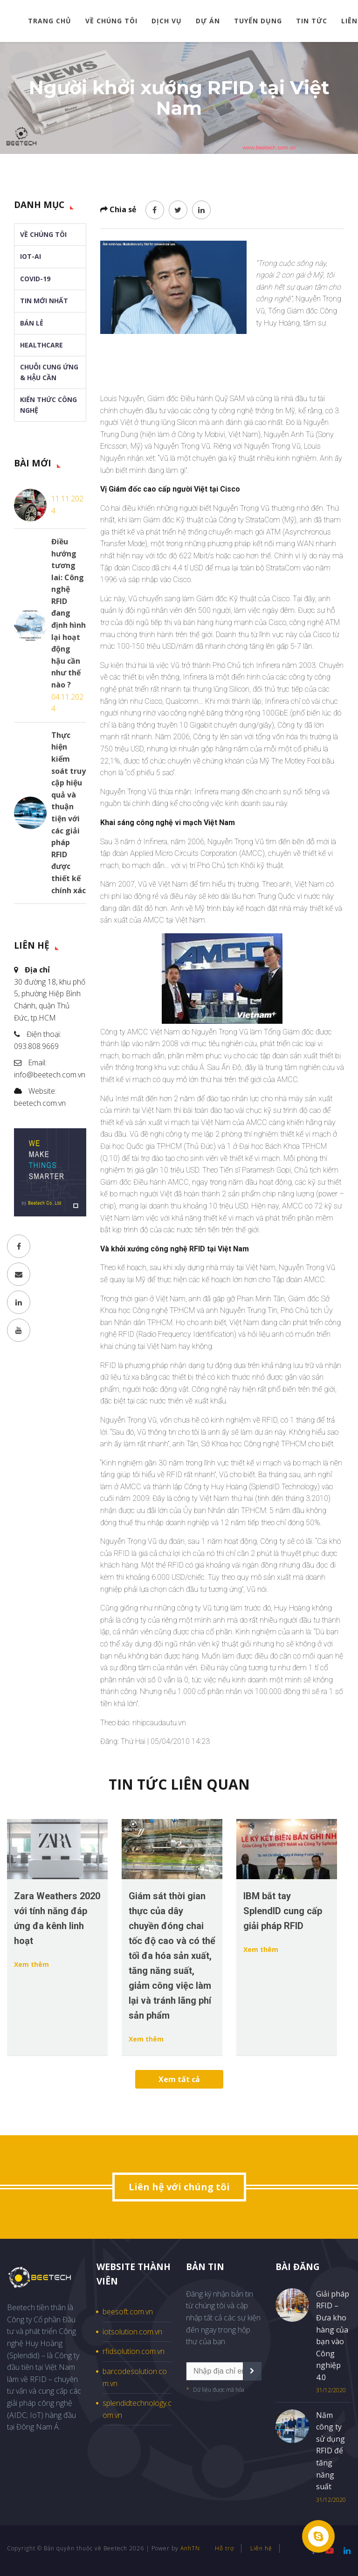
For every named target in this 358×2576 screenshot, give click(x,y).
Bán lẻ (31, 323)
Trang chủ (49, 20)
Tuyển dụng (258, 20)
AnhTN (190, 2548)
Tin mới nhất (44, 300)
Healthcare (41, 344)
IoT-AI (30, 256)
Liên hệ (261, 2548)
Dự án (208, 20)
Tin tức (311, 20)
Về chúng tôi (111, 20)
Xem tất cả (179, 2079)
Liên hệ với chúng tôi (179, 2186)
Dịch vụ (166, 20)
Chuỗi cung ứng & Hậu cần (49, 372)
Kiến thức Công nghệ (48, 404)
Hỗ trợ (224, 2548)
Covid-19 (35, 278)
